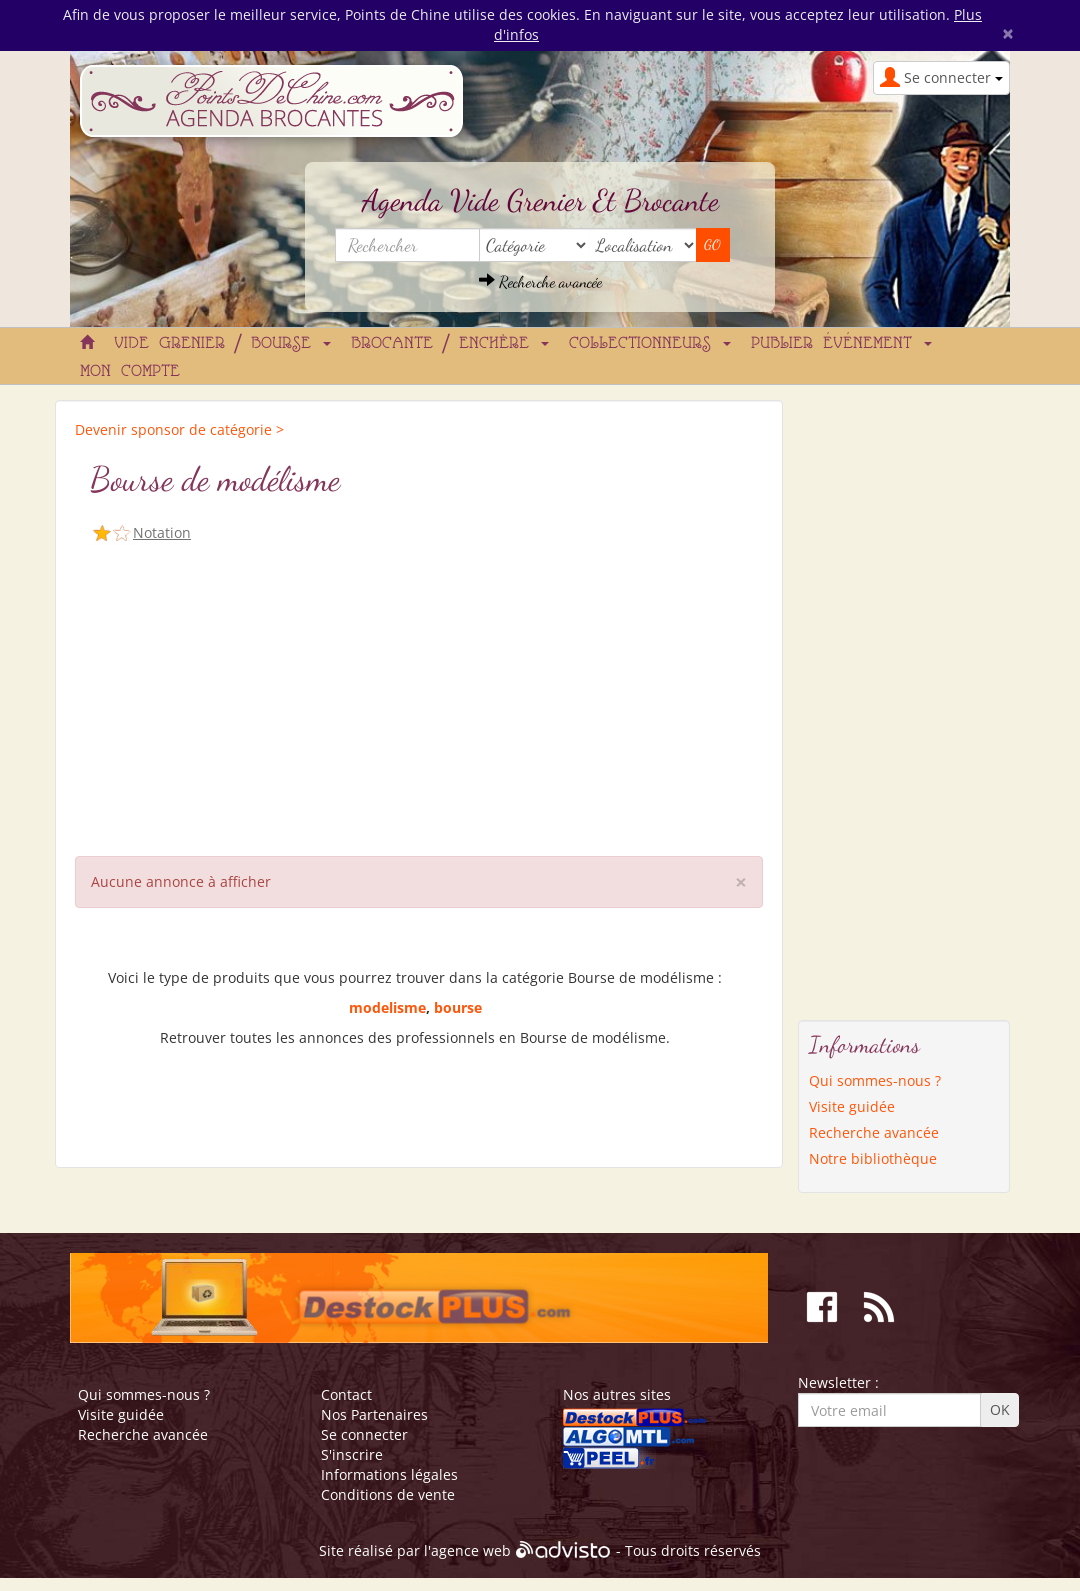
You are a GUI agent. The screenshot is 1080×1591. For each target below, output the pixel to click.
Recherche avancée (540, 281)
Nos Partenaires (374, 1414)
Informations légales (389, 1474)
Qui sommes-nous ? (875, 1080)
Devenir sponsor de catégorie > (179, 429)
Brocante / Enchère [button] (450, 344)
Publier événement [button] (841, 344)
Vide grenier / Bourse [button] (222, 344)
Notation (162, 532)
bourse (458, 1007)
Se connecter (364, 1434)
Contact (346, 1394)
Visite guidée (852, 1106)
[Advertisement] (419, 696)
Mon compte (130, 372)
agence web (471, 1551)
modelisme (387, 1007)
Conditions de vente (388, 1494)
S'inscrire (352, 1454)
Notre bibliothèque (873, 1158)
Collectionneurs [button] (650, 344)
